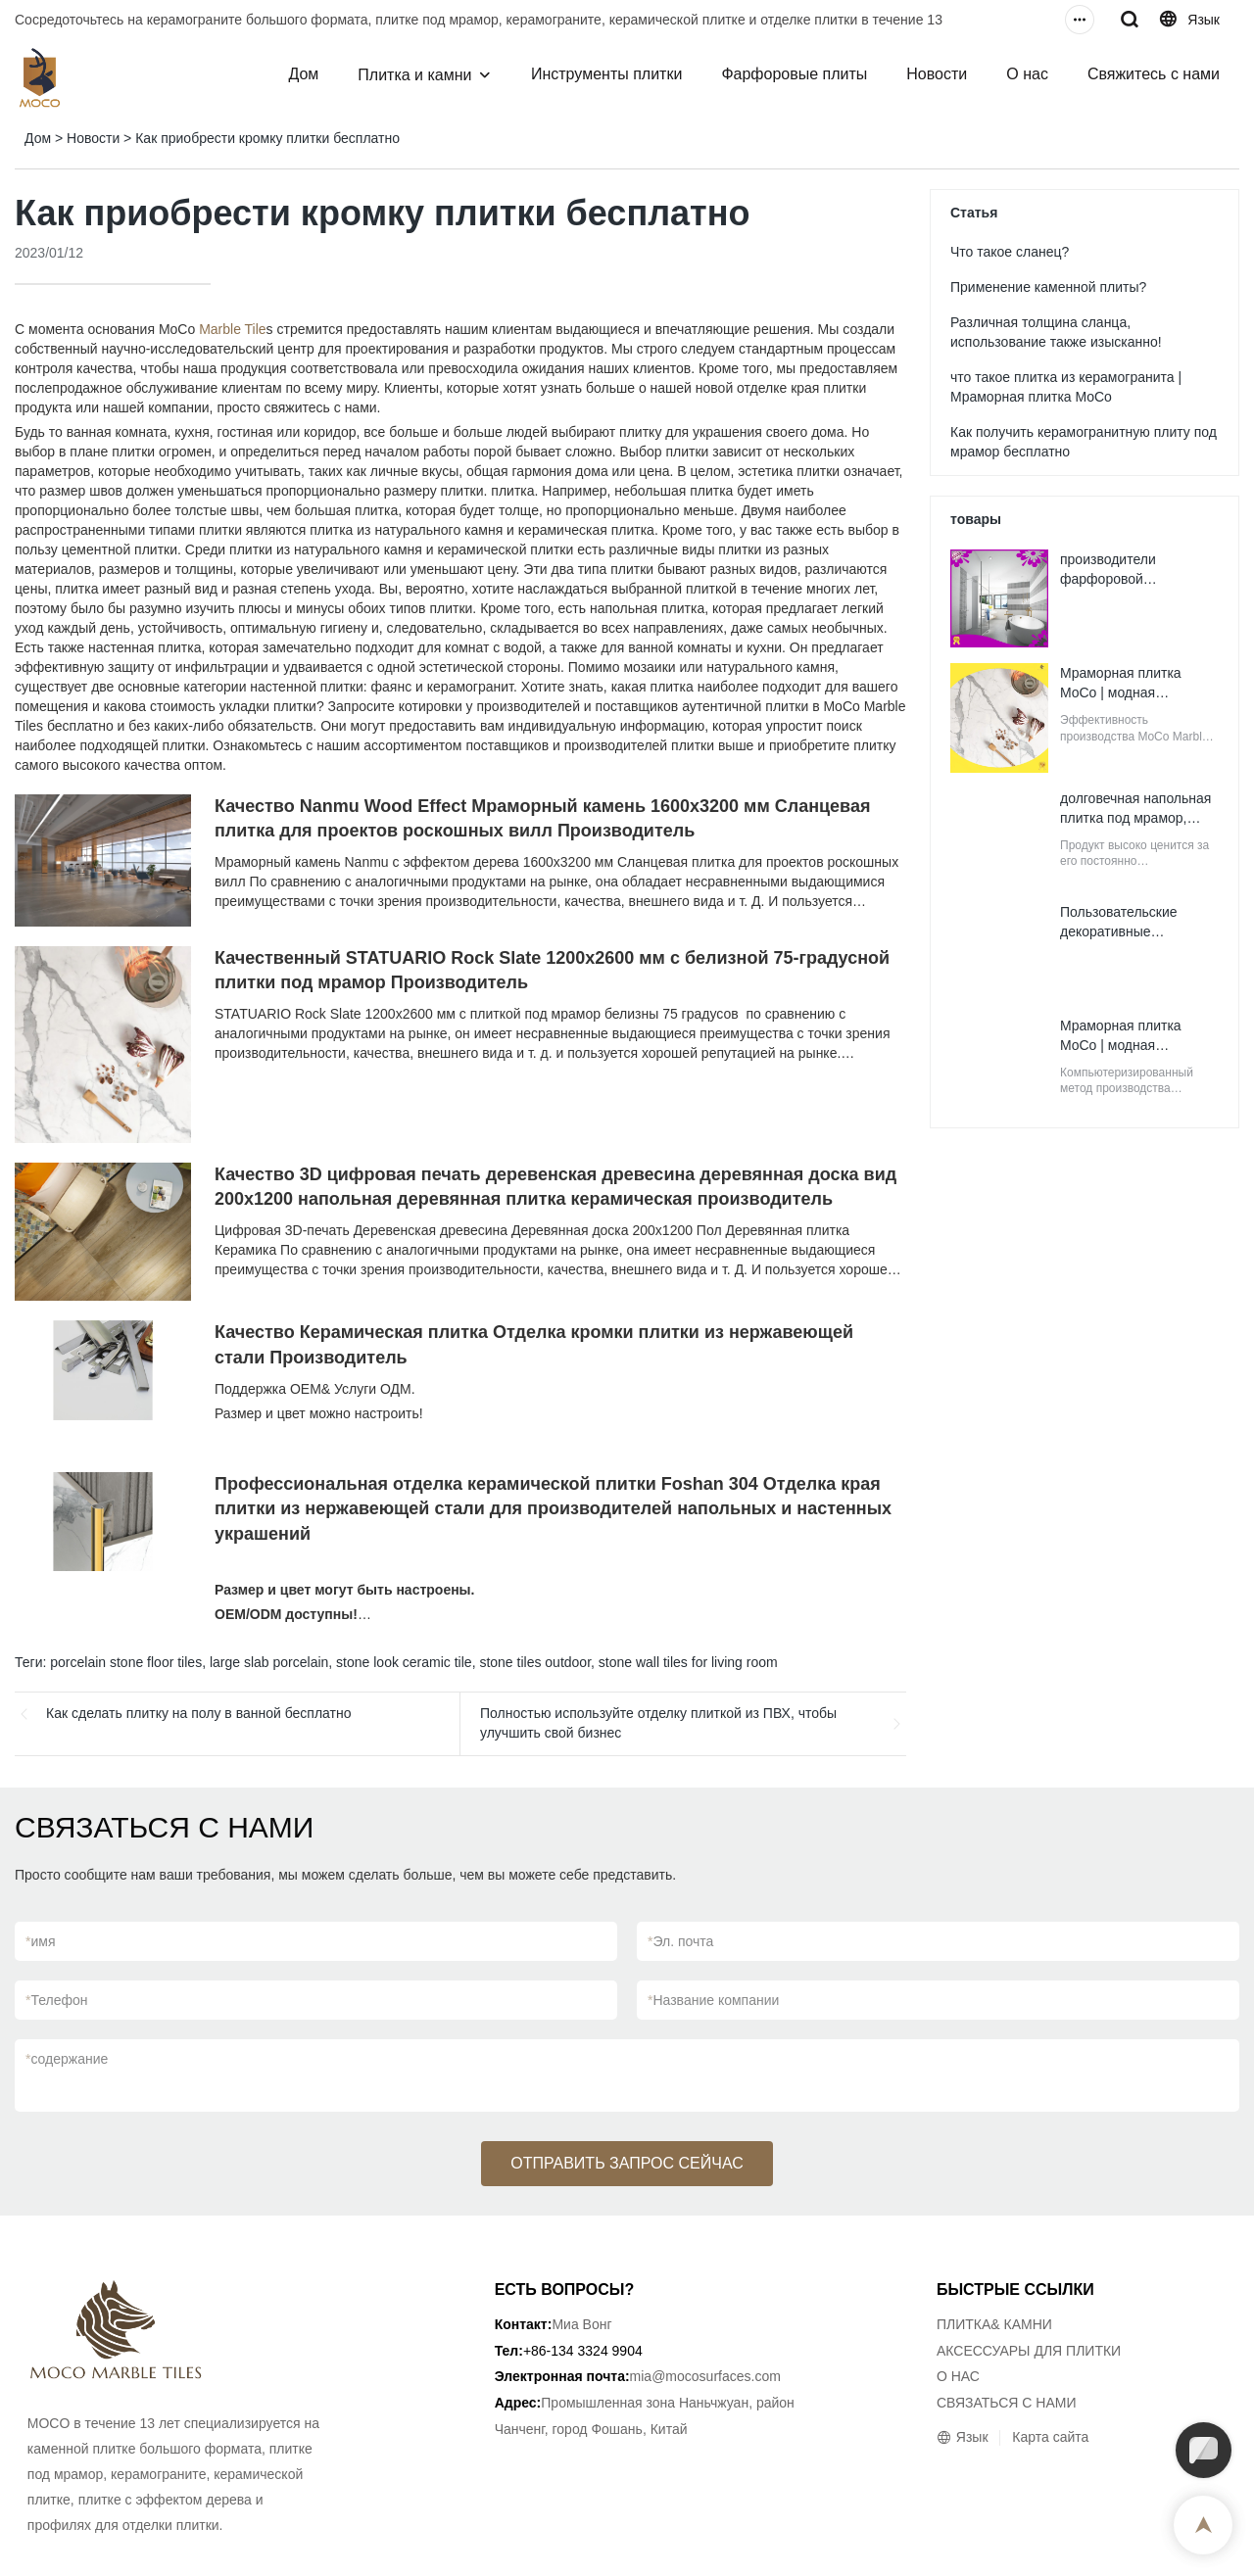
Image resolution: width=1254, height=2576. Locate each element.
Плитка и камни (414, 75)
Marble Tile (232, 329)
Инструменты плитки (606, 74)
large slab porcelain (269, 1662)
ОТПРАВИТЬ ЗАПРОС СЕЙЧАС (627, 2163)
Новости (936, 74)
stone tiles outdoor (535, 1662)
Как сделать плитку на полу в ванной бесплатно (199, 1713)
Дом (303, 74)
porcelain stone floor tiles (126, 1662)
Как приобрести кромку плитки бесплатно (267, 138)
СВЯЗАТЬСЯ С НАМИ (1007, 2402)
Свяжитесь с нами (1153, 74)
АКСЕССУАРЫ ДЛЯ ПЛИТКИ (1029, 2351)
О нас (1027, 74)
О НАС (958, 2376)
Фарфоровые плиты (794, 74)
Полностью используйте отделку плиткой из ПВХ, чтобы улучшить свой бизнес (658, 1723)
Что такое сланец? (1009, 252)
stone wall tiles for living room (688, 1662)
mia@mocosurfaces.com (705, 2376)
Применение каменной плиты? (1048, 287)
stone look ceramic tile (404, 1662)
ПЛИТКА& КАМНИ (994, 2324)
